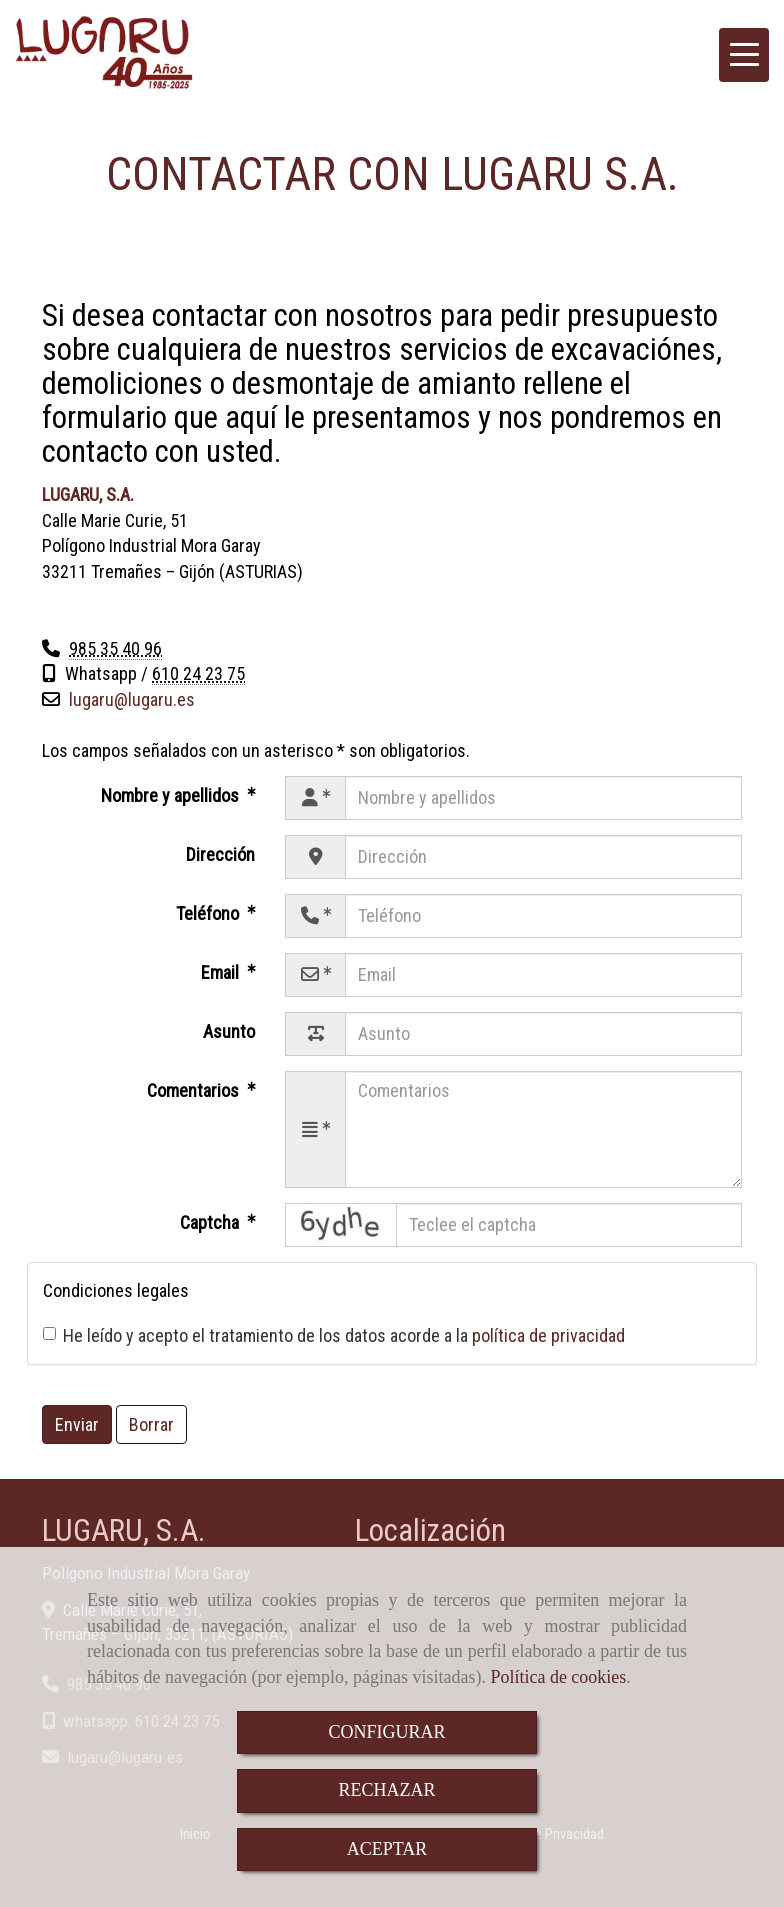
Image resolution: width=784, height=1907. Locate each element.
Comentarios (195, 1090)
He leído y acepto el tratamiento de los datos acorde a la (334, 1335)
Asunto (229, 1031)
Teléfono (209, 913)
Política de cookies (558, 1677)
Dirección (220, 854)
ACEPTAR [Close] (387, 1849)
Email (222, 972)
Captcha (211, 1222)
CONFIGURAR (386, 1732)
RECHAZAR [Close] (386, 1790)
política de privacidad (548, 1335)
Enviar (77, 1424)
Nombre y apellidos (172, 795)
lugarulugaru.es (132, 699)
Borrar (151, 1424)
